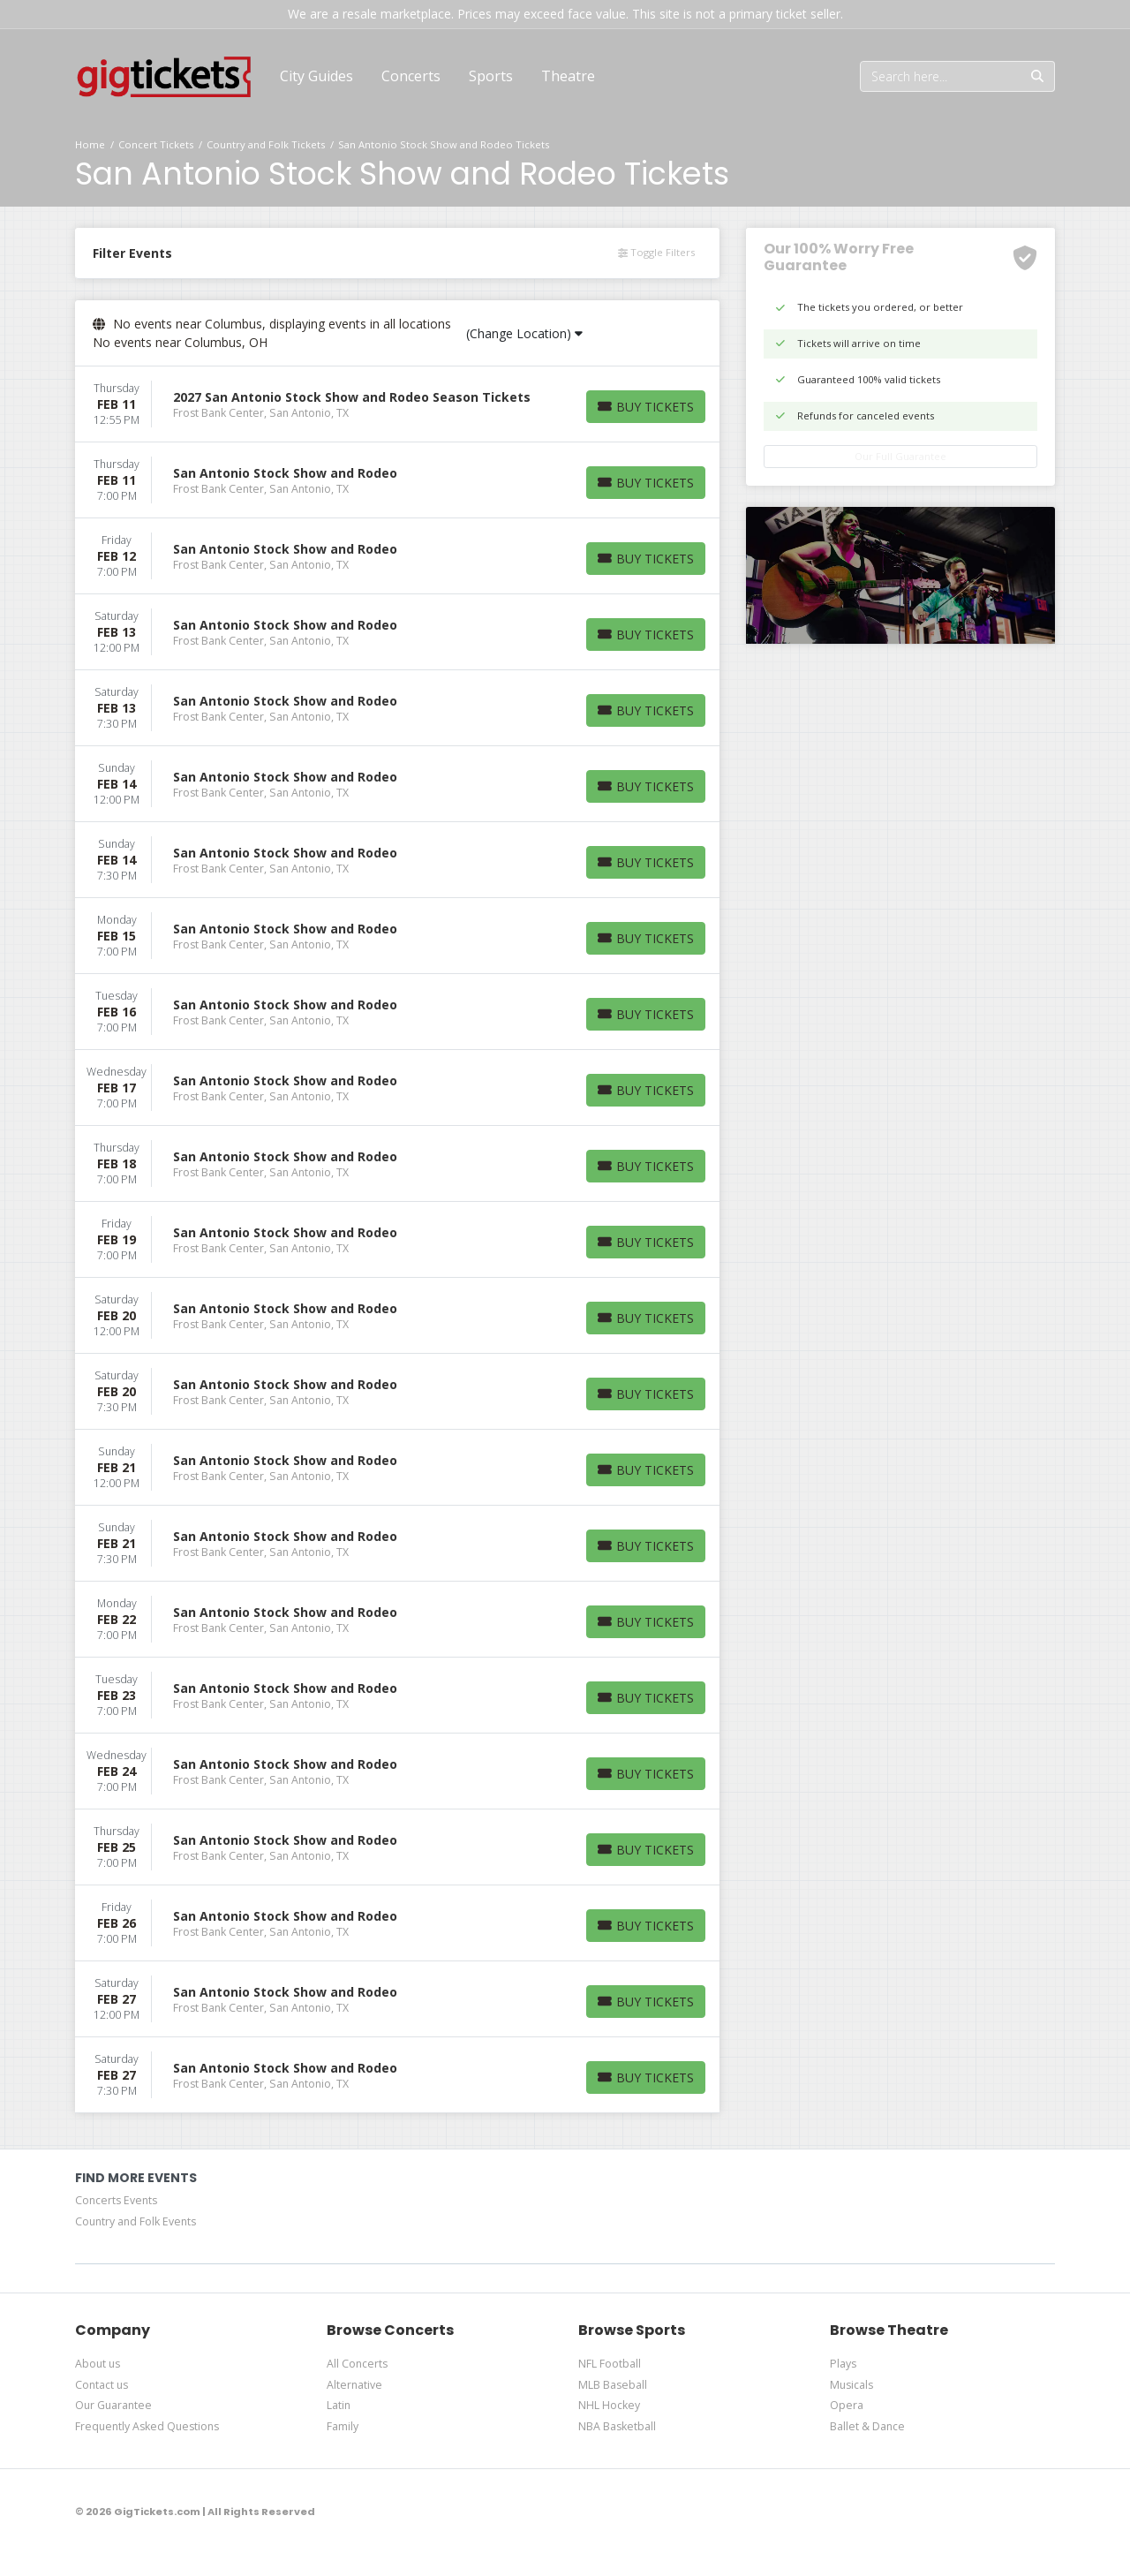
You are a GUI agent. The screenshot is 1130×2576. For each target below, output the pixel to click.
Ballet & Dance (867, 2426)
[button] (411, 76)
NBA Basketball (617, 2426)
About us (97, 2363)
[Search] (940, 76)
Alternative (354, 2384)
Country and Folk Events (135, 2221)
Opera (846, 2405)
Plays (843, 2363)
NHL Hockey (609, 2405)
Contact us (101, 2384)
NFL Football (609, 2363)
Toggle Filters (656, 252)
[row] (397, 404)
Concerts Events (116, 2200)
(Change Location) (524, 333)
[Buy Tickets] (645, 406)
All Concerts (357, 2363)
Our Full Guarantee (900, 456)
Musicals (851, 2384)
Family (342, 2426)
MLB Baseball (612, 2384)
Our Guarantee (113, 2405)
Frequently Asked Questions (147, 2426)
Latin (338, 2405)
